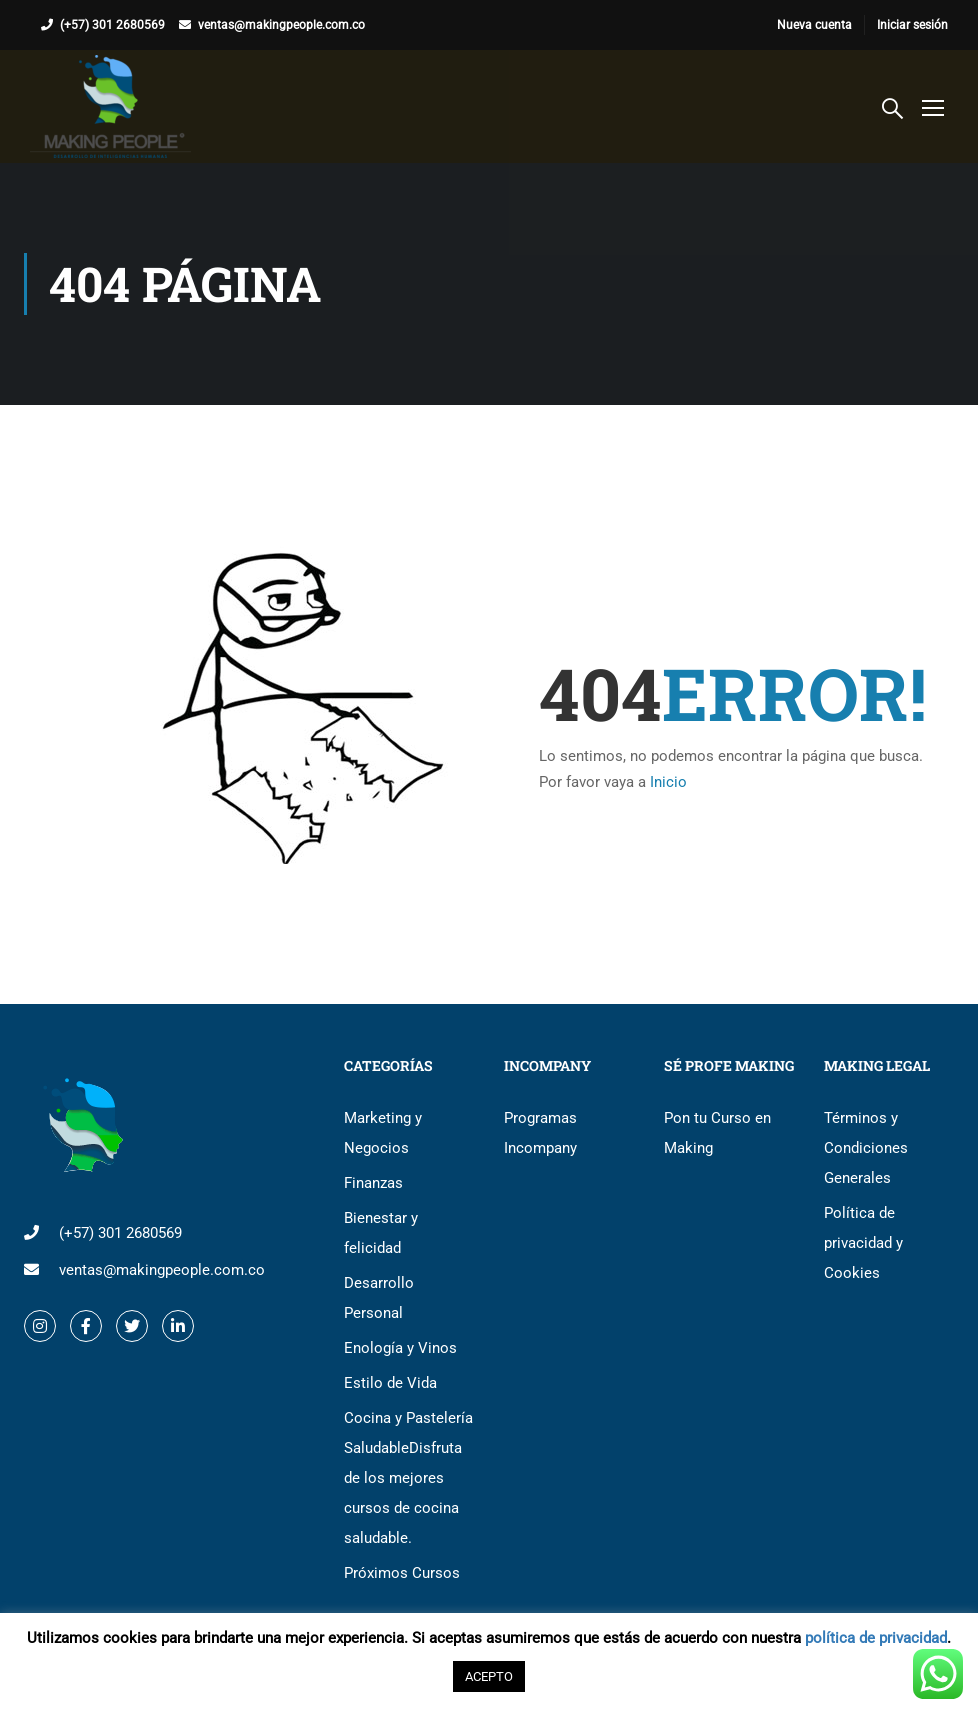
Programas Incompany (540, 1133)
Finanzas (373, 1183)
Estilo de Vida (390, 1383)
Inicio (668, 782)
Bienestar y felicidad (381, 1233)
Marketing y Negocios (383, 1133)
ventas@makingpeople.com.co (281, 25)
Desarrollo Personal (379, 1298)
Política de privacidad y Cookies (863, 1243)
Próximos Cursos (402, 1573)
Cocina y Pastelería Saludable (408, 1478)
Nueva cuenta (814, 25)
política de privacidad (876, 1638)
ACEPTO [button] (489, 1676)
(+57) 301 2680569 (112, 25)
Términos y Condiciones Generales (866, 1148)
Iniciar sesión (912, 25)
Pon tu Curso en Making (717, 1133)
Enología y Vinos (400, 1348)
